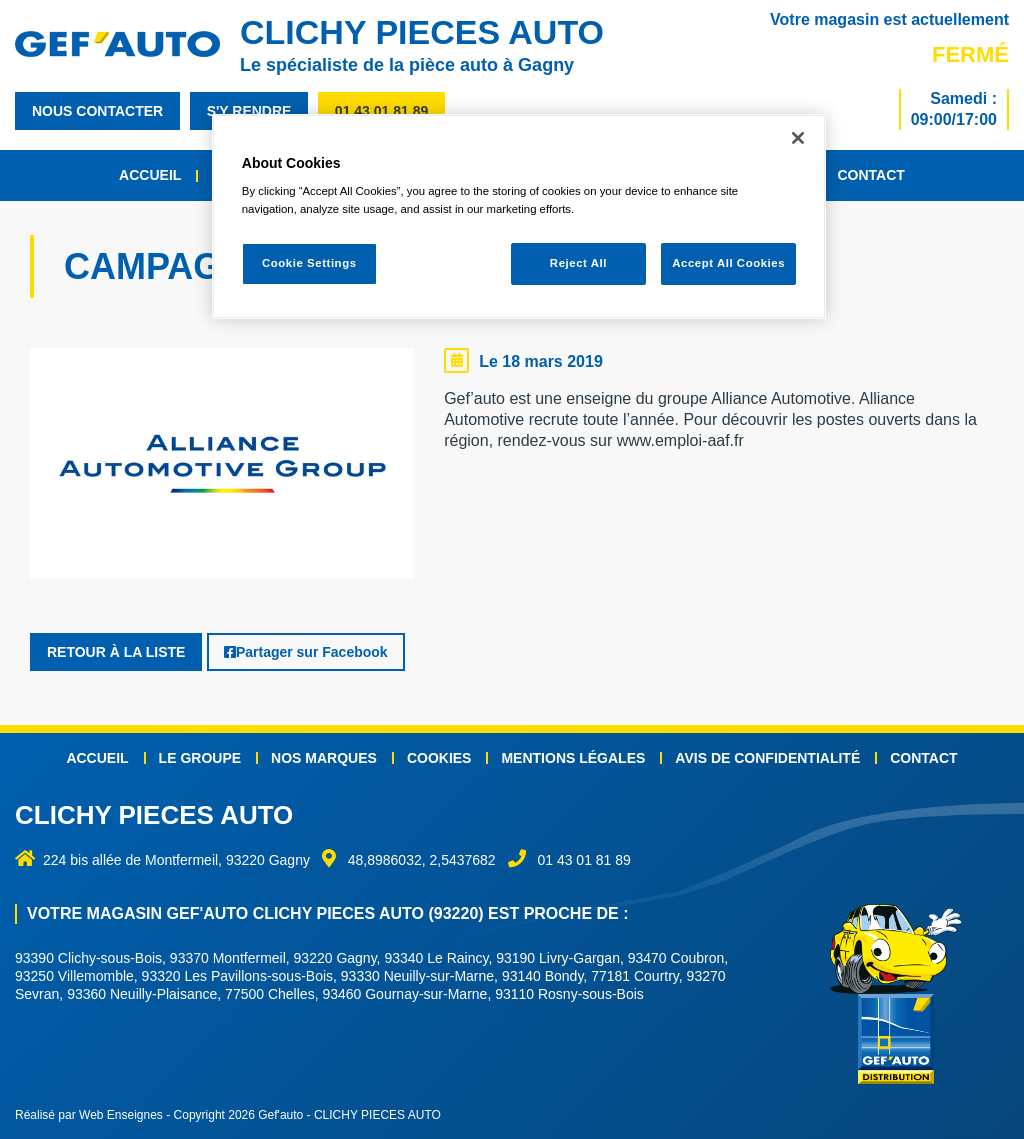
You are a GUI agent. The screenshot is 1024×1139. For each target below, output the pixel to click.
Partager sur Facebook (306, 652)
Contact (870, 175)
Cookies (439, 758)
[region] (519, 216)
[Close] (798, 138)
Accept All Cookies (728, 263)
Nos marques (324, 758)
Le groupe (200, 758)
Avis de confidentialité (767, 758)
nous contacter (97, 111)
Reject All (578, 263)
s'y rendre (249, 111)
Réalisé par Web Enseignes (89, 1115)
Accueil (150, 175)
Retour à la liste (116, 652)
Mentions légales (573, 758)
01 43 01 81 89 (381, 111)
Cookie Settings (309, 263)
